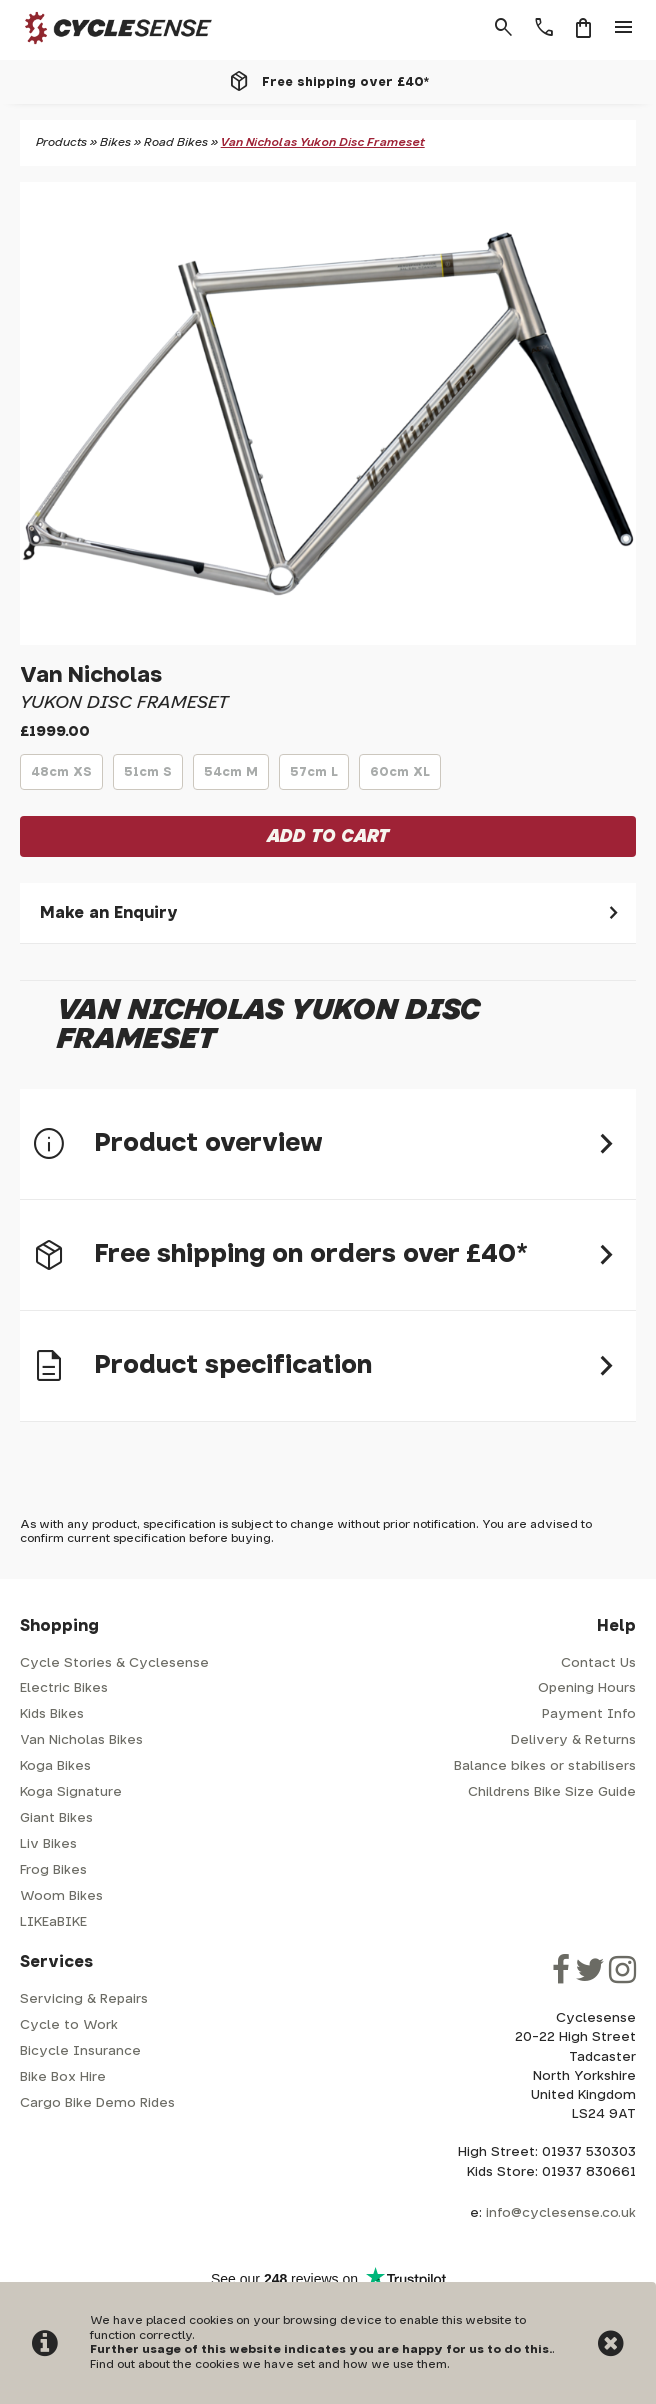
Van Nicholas (91, 675)
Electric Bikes (64, 1688)
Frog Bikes (53, 1870)
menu (624, 28)
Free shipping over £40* (345, 82)
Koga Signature (71, 1792)
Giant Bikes (56, 1818)
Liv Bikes (48, 1844)
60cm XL (400, 778)
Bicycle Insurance (80, 2051)
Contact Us (598, 1663)
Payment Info (589, 1714)
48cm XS (61, 778)
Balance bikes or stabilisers (545, 1766)
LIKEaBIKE (53, 1922)
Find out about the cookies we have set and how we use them (268, 2364)
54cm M (231, 778)
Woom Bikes (61, 1896)
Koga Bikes (55, 1766)
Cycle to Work (69, 2025)
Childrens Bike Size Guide (552, 1792)
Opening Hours (587, 1688)
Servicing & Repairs (84, 1999)
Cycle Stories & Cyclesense (114, 1663)
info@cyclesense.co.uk (561, 2213)
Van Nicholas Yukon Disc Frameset (323, 142)
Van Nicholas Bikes (81, 1740)
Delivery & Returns (573, 1740)
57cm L (314, 778)
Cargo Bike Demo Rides (97, 2103)
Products (61, 142)
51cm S (148, 778)
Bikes (115, 142)
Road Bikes (176, 142)
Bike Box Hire (63, 2077)
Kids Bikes (52, 1714)
